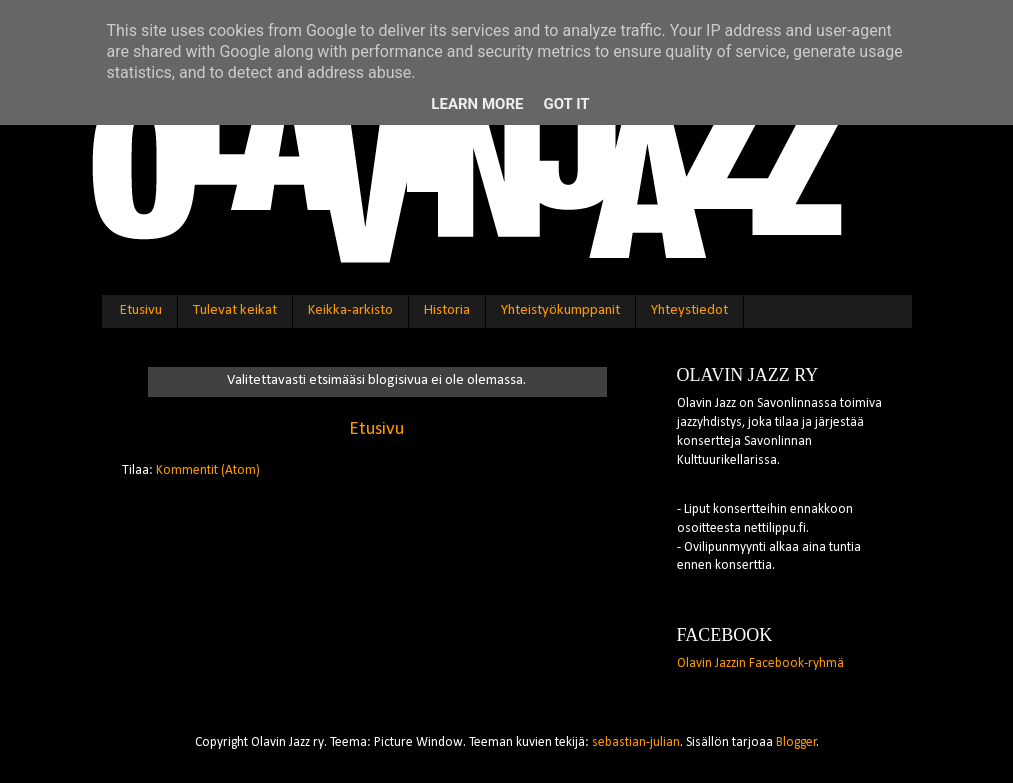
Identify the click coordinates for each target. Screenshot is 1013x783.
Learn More (477, 104)
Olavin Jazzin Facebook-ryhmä (760, 663)
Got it (566, 104)
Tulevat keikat (235, 310)
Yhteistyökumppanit (560, 310)
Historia (447, 310)
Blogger (796, 742)
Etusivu (141, 310)
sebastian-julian (636, 742)
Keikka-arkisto (350, 310)
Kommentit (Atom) (208, 470)
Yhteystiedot (689, 310)
